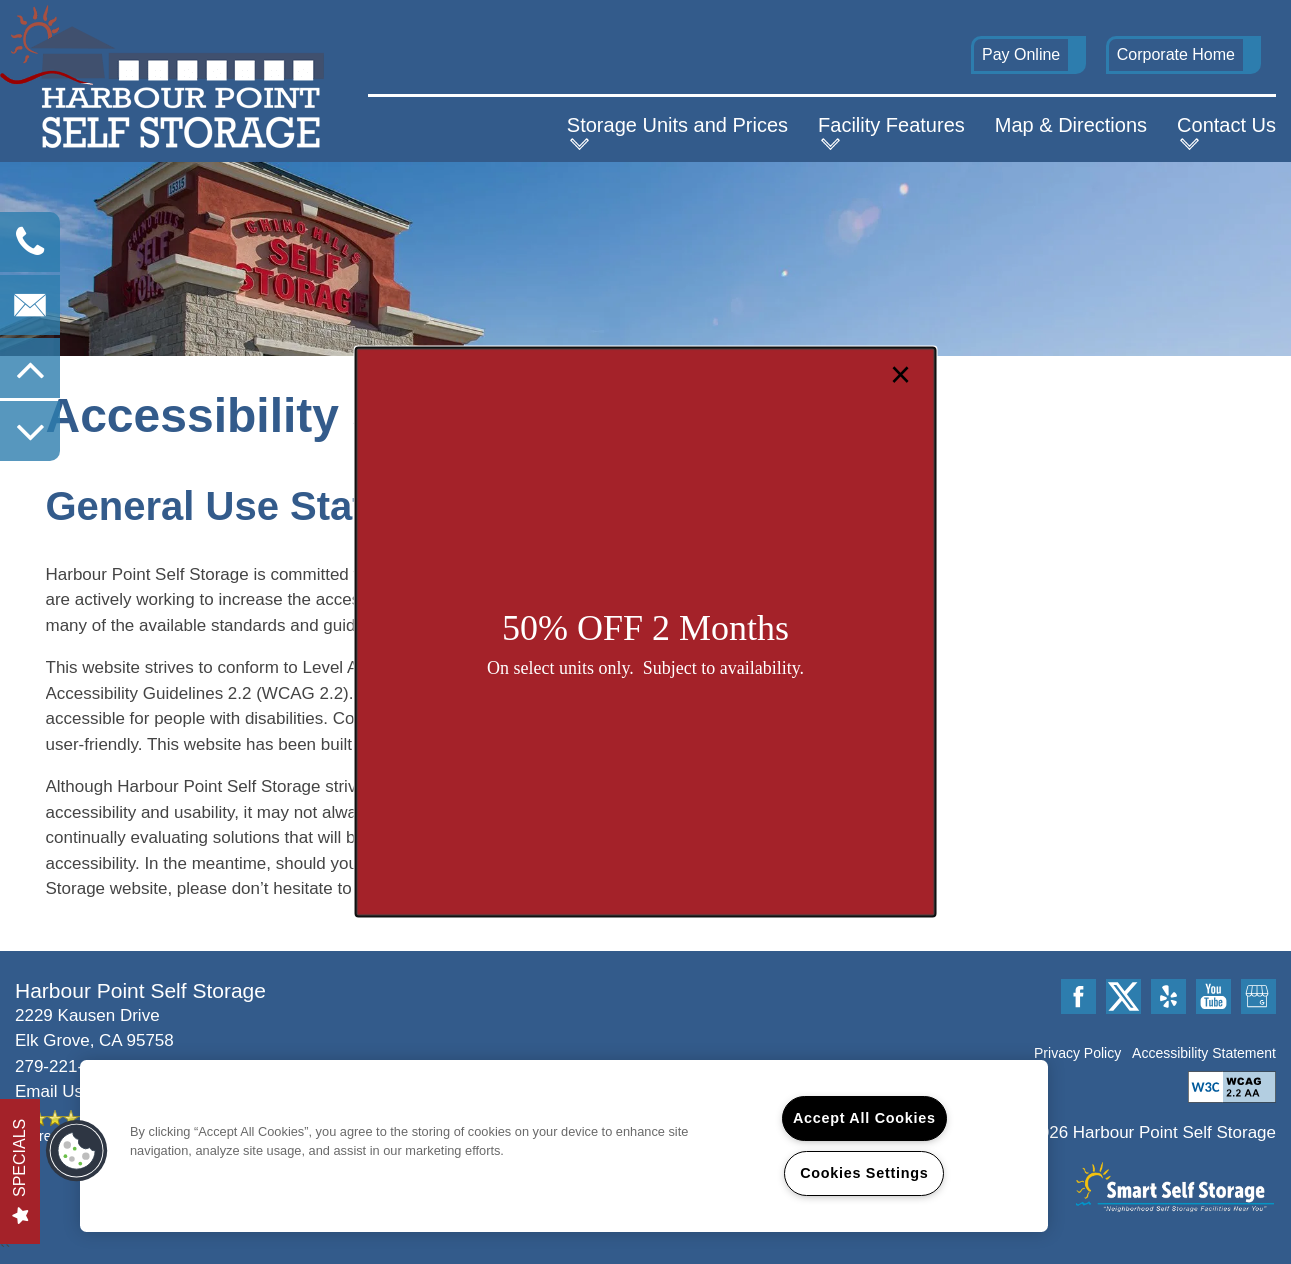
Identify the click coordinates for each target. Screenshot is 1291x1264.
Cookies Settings (864, 1173)
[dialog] (645, 632)
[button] (77, 1151)
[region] (564, 1146)
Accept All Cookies (864, 1118)
